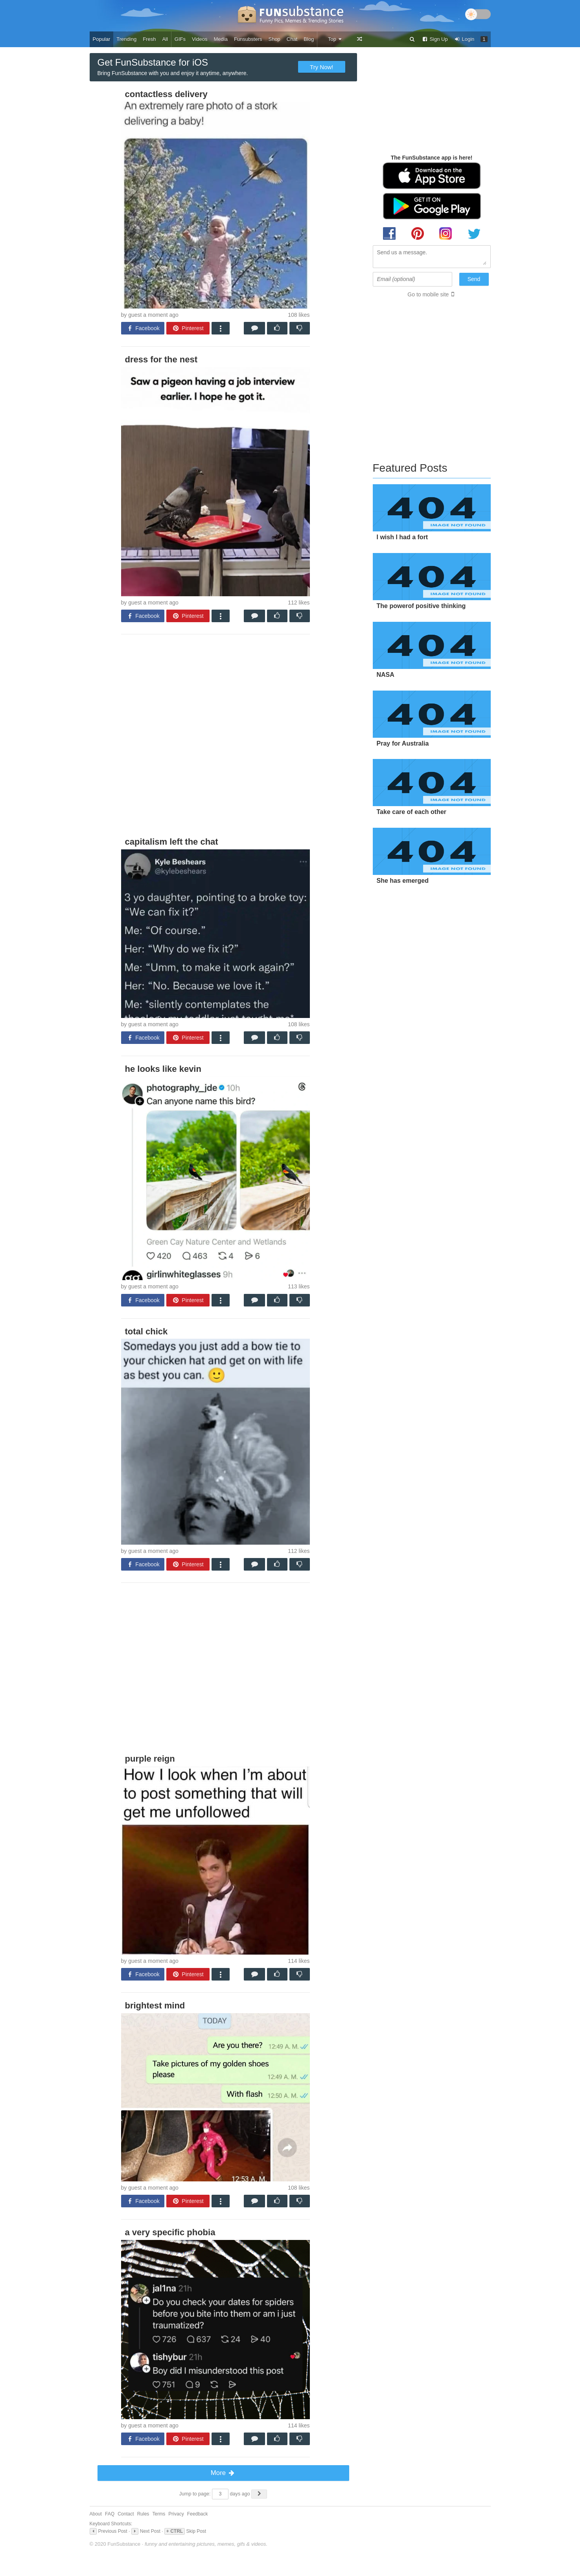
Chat (292, 39)
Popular (101, 39)
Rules (143, 2514)
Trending (126, 39)
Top (335, 39)
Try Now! (321, 67)
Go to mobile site (428, 294)
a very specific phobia (170, 2232)
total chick (146, 1331)
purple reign (150, 1759)
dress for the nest (161, 359)
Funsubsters (248, 39)
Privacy (176, 2514)
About (96, 2514)
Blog (309, 39)
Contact (126, 2514)
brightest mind (155, 2005)
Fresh (149, 39)
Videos (200, 39)
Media (221, 39)
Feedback (197, 2514)
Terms (158, 2514)
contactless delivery (166, 94)
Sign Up (435, 39)
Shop (274, 39)
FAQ (109, 2514)
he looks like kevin (163, 1069)
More (223, 2473)
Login (464, 39)
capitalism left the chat (171, 842)
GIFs (180, 39)
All (165, 39)
